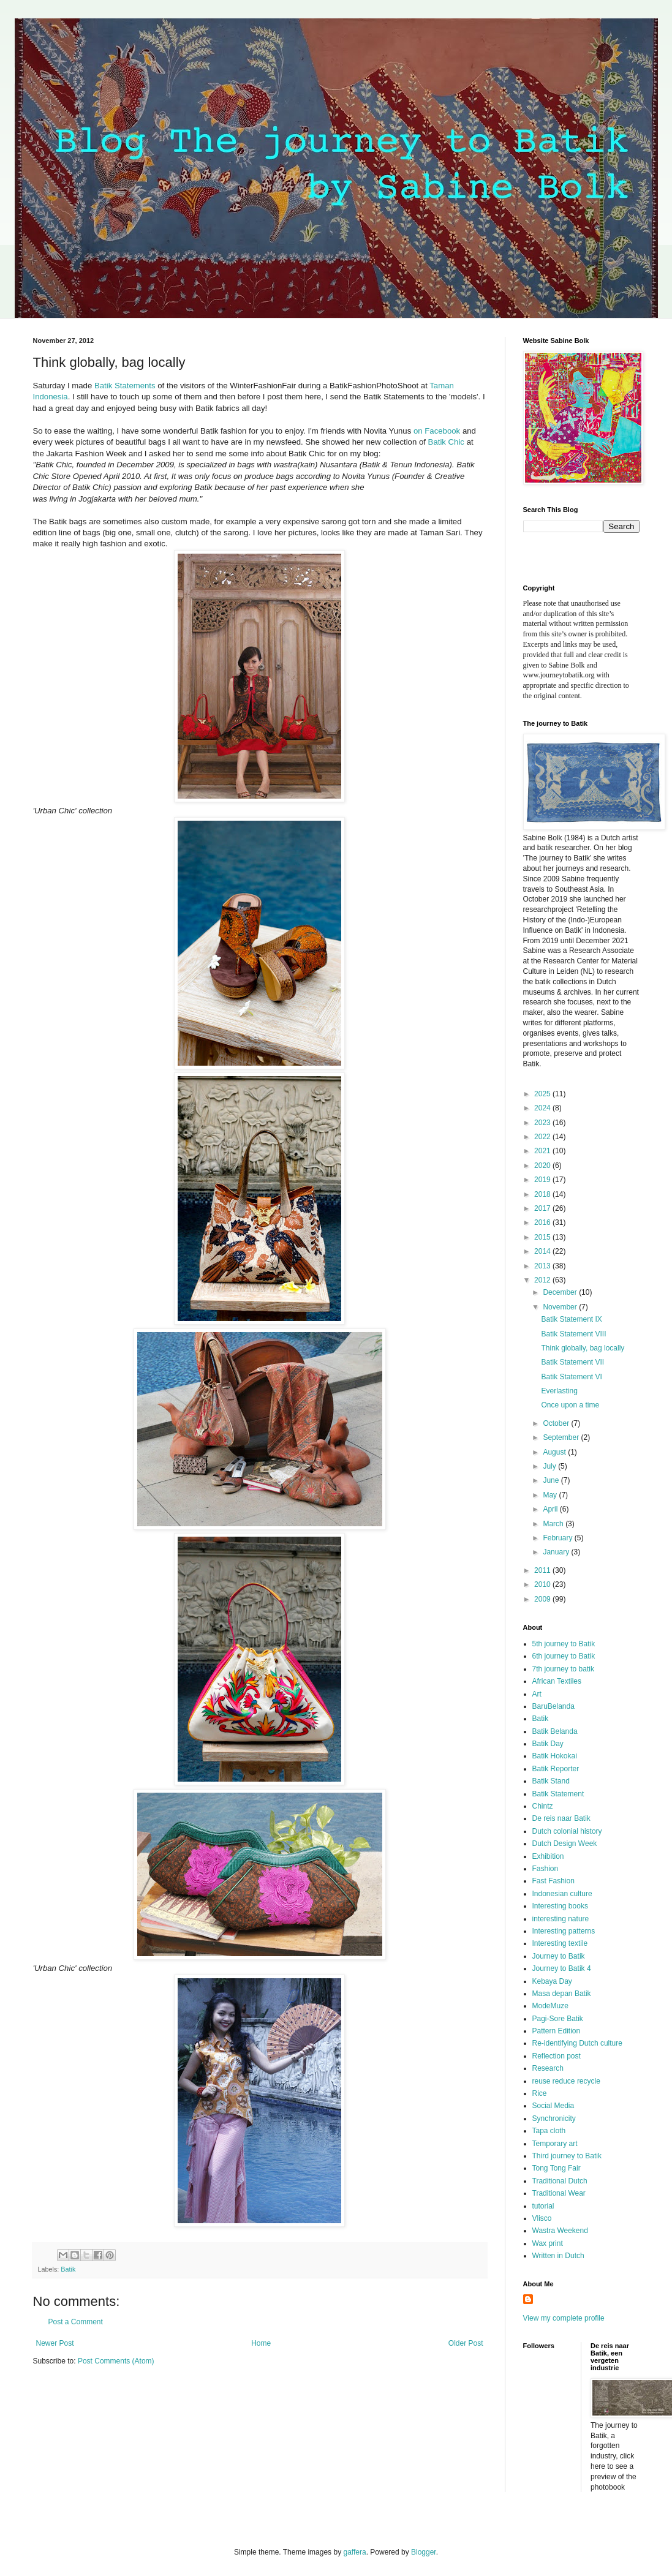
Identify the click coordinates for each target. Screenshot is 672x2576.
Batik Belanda (555, 1731)
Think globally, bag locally (582, 1348)
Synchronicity (554, 2118)
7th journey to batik (563, 1669)
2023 (543, 1122)
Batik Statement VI (571, 1377)
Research (548, 2068)
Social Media (553, 2105)
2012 (543, 1280)
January (557, 1552)
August (555, 1452)
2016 (543, 1222)
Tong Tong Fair (556, 2168)
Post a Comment (75, 2322)
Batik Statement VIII (573, 1334)
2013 (543, 1266)
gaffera (354, 2552)
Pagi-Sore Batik (557, 2018)
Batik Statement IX (571, 1319)
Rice (539, 2093)
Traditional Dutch (559, 2181)
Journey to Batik (558, 1956)
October (557, 1423)
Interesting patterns (563, 1931)
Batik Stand (551, 1781)
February (558, 1538)
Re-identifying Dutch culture (577, 2043)
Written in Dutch (558, 2255)
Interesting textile (560, 1943)
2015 (543, 1237)
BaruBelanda (553, 1706)
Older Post (465, 2343)
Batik (68, 2269)
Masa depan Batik (561, 1993)
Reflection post (556, 2056)
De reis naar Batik (561, 1818)
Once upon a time (570, 1405)
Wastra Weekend (560, 2230)
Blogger (423, 2552)
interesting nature (560, 1919)
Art (537, 1694)
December (561, 1292)
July (550, 1466)
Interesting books (560, 1906)
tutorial (543, 2206)
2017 (543, 1208)
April (551, 1509)
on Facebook (437, 430)
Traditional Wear (559, 2193)
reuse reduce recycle (566, 2081)
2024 (543, 1108)
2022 (543, 1136)
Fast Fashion (553, 1881)
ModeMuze (550, 2006)
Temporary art (555, 2143)
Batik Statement (558, 1794)
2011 (543, 1570)
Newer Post (55, 2343)
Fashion (545, 1868)
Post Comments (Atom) (116, 2361)
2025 (543, 1094)
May (551, 1495)
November (561, 1307)
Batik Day (548, 1743)
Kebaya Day (552, 1981)
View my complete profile (564, 2318)
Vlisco (542, 2218)
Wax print (547, 2243)
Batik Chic (446, 441)
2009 (543, 1599)
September (562, 1437)
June (552, 1480)
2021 (543, 1151)
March (554, 1524)
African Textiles (556, 1681)
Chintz (542, 1806)
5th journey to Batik (563, 1644)
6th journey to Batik (563, 1656)
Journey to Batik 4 (561, 1968)
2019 (543, 1179)
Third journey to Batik (567, 2156)
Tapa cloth (549, 2130)
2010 (543, 1584)
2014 (543, 1251)
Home (261, 2343)
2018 (543, 1194)
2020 (543, 1165)
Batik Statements (125, 385)
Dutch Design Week (564, 1843)
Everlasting (559, 1391)
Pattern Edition (556, 2031)
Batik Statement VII (572, 1362)
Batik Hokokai (554, 1756)
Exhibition (548, 1856)
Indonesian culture (562, 1893)
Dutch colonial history (567, 1831)
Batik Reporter (556, 1768)
